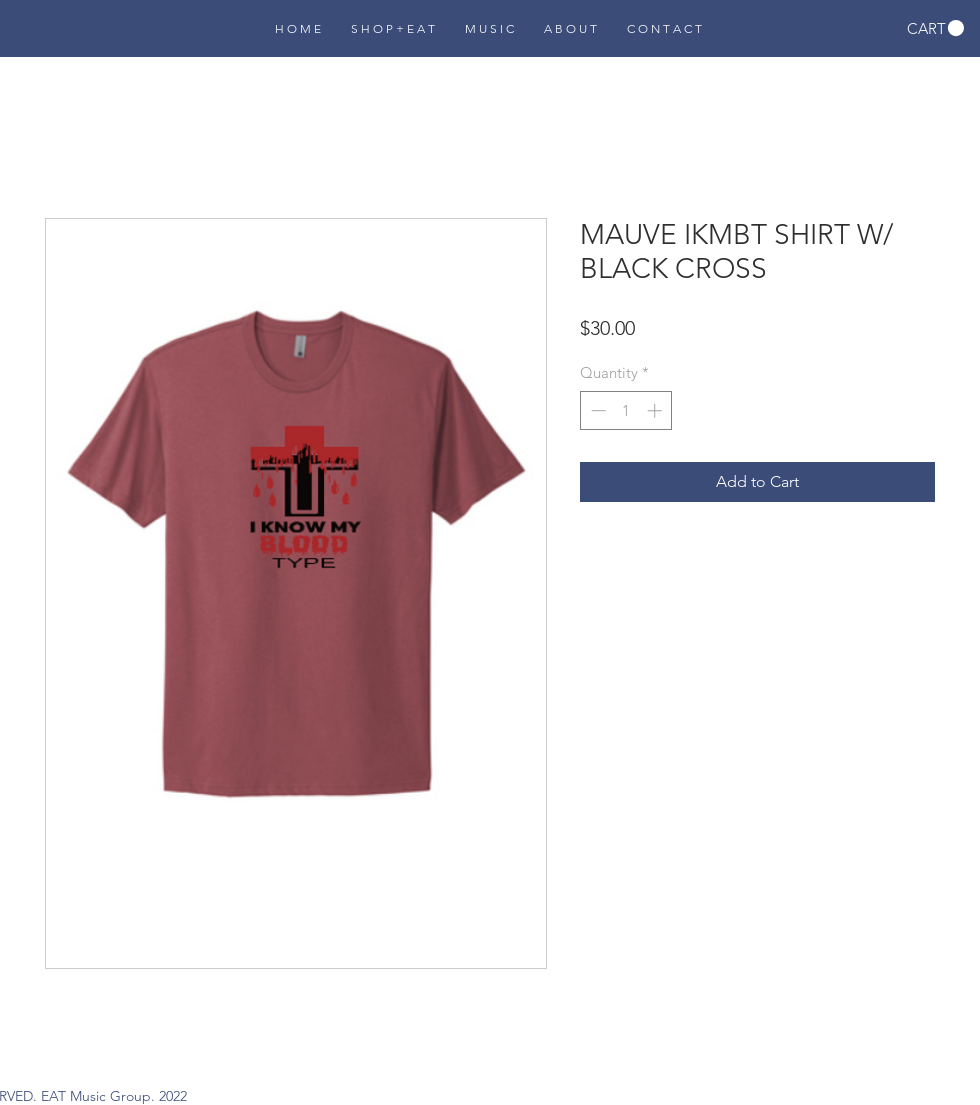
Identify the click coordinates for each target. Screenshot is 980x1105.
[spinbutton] (626, 410)
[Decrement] (596, 410)
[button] (935, 28)
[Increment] (656, 410)
